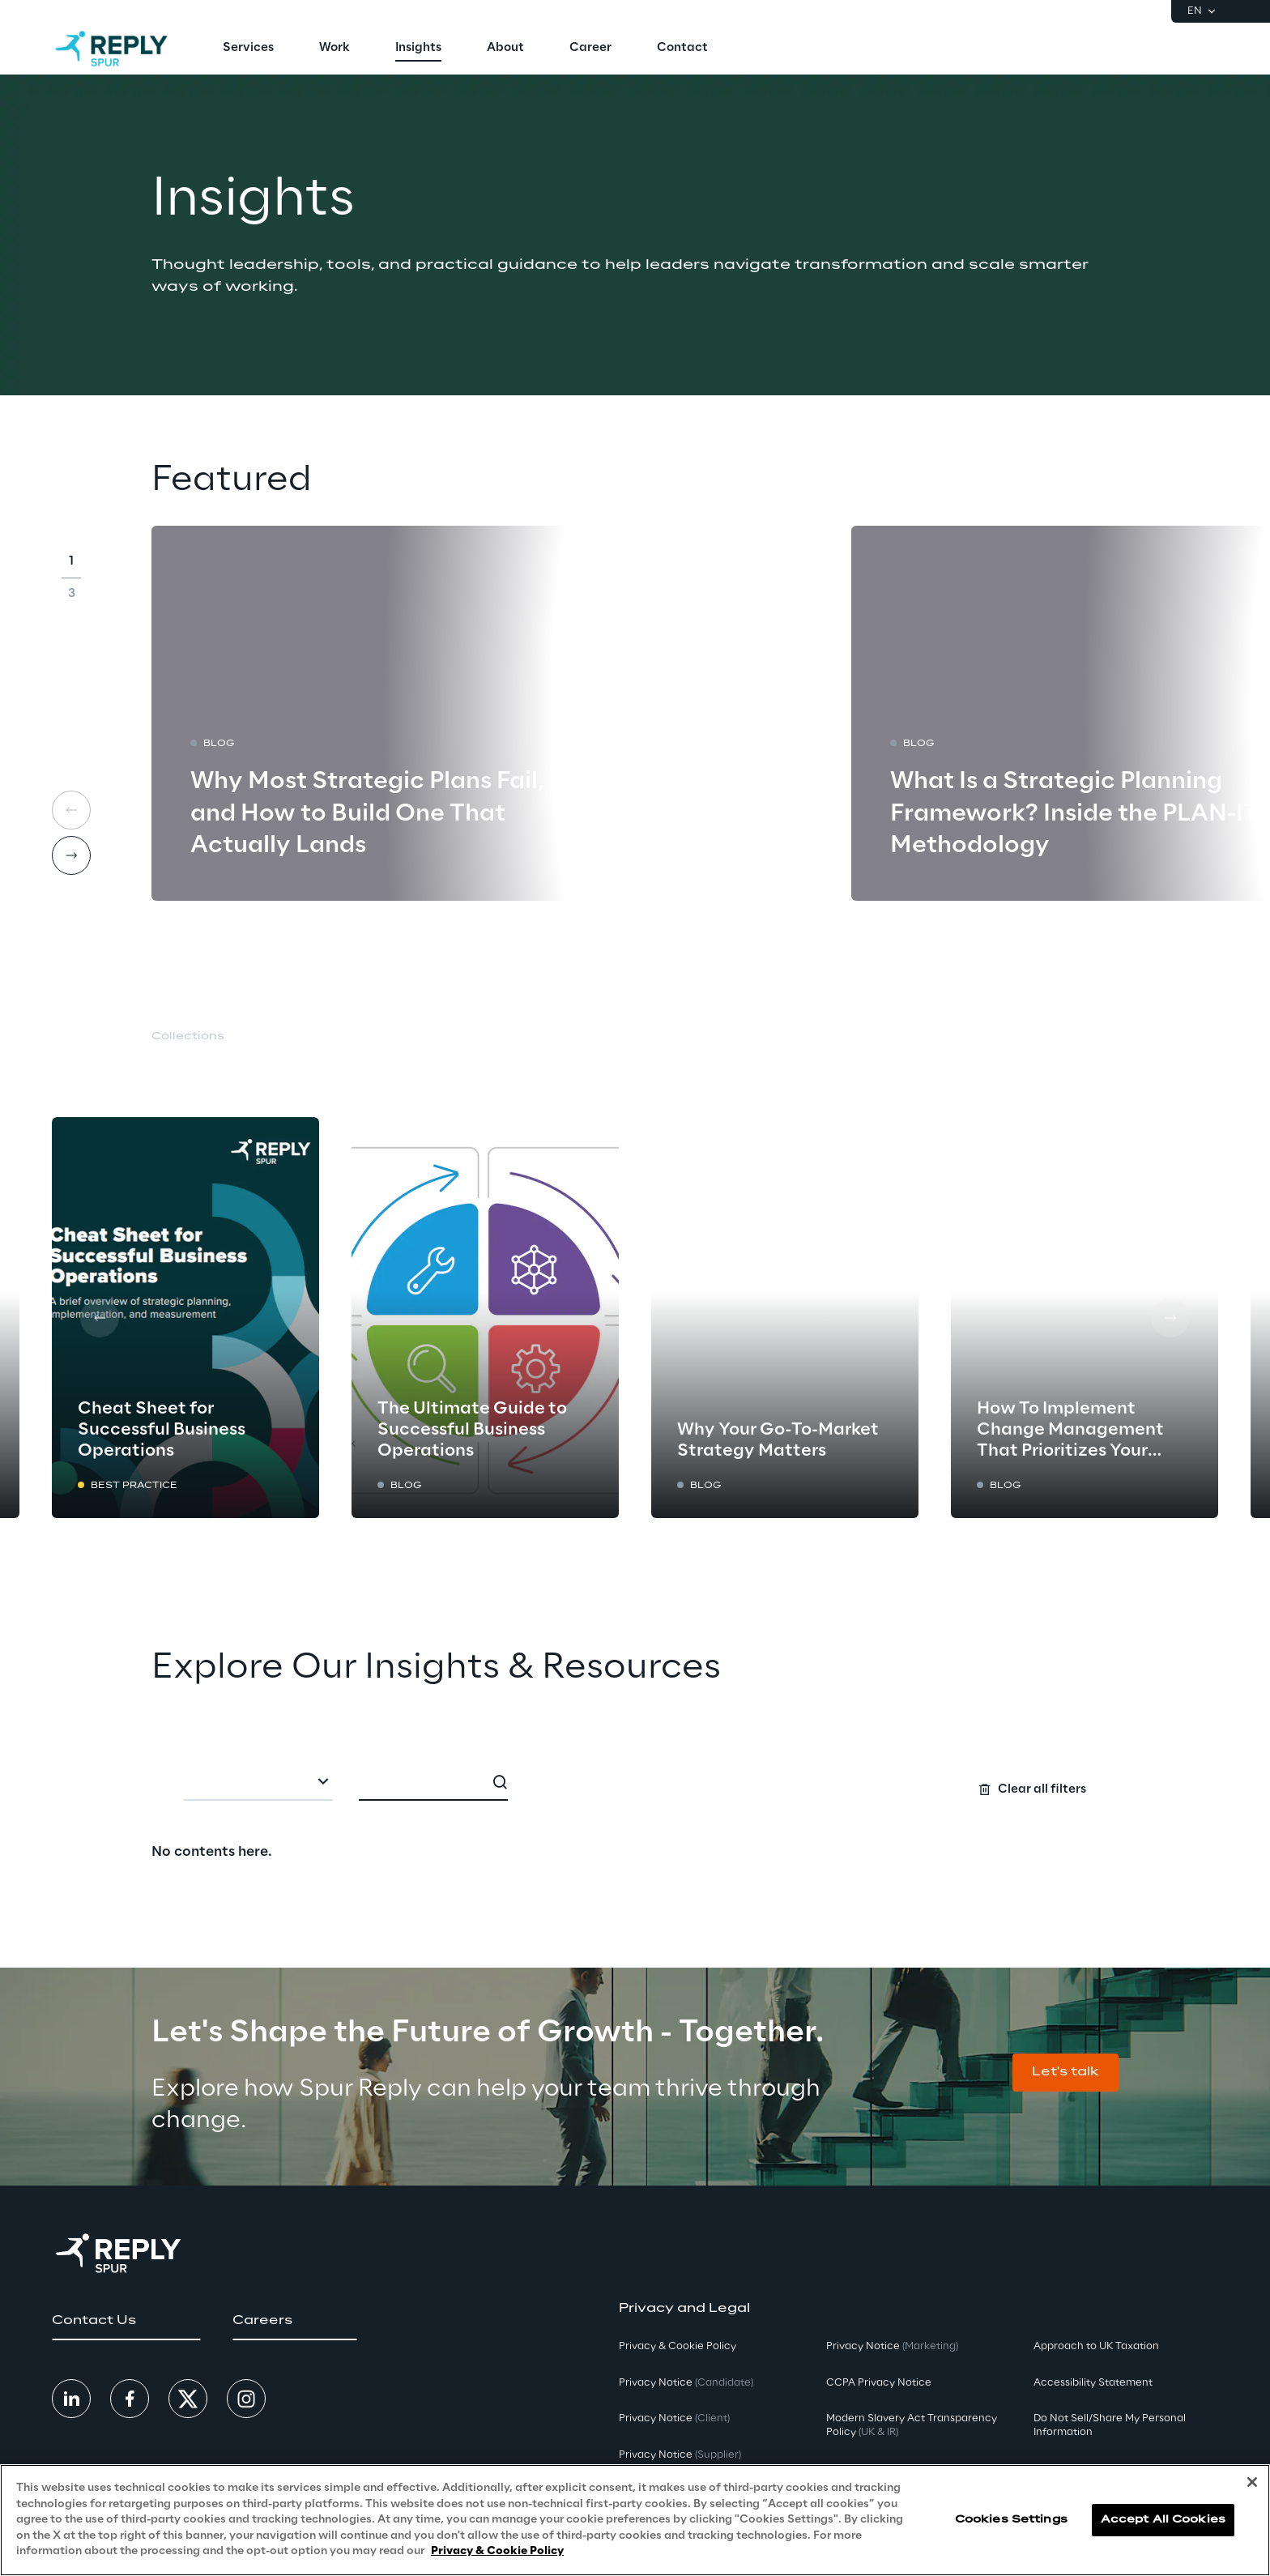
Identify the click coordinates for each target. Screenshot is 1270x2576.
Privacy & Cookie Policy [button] (677, 2346)
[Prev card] (99, 1318)
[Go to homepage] (111, 49)
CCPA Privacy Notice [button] (878, 2383)
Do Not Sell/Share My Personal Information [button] (1109, 2425)
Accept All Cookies (1163, 2531)
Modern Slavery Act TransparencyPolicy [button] (911, 2425)
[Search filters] (634, 1781)
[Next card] (71, 855)
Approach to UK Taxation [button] (1096, 2346)
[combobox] (258, 1783)
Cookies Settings (1011, 2531)
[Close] (1252, 2494)
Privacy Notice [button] (686, 2383)
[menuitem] (248, 49)
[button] (1065, 2073)
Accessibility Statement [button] (1093, 2383)
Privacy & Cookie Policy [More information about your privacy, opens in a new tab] (497, 2563)
